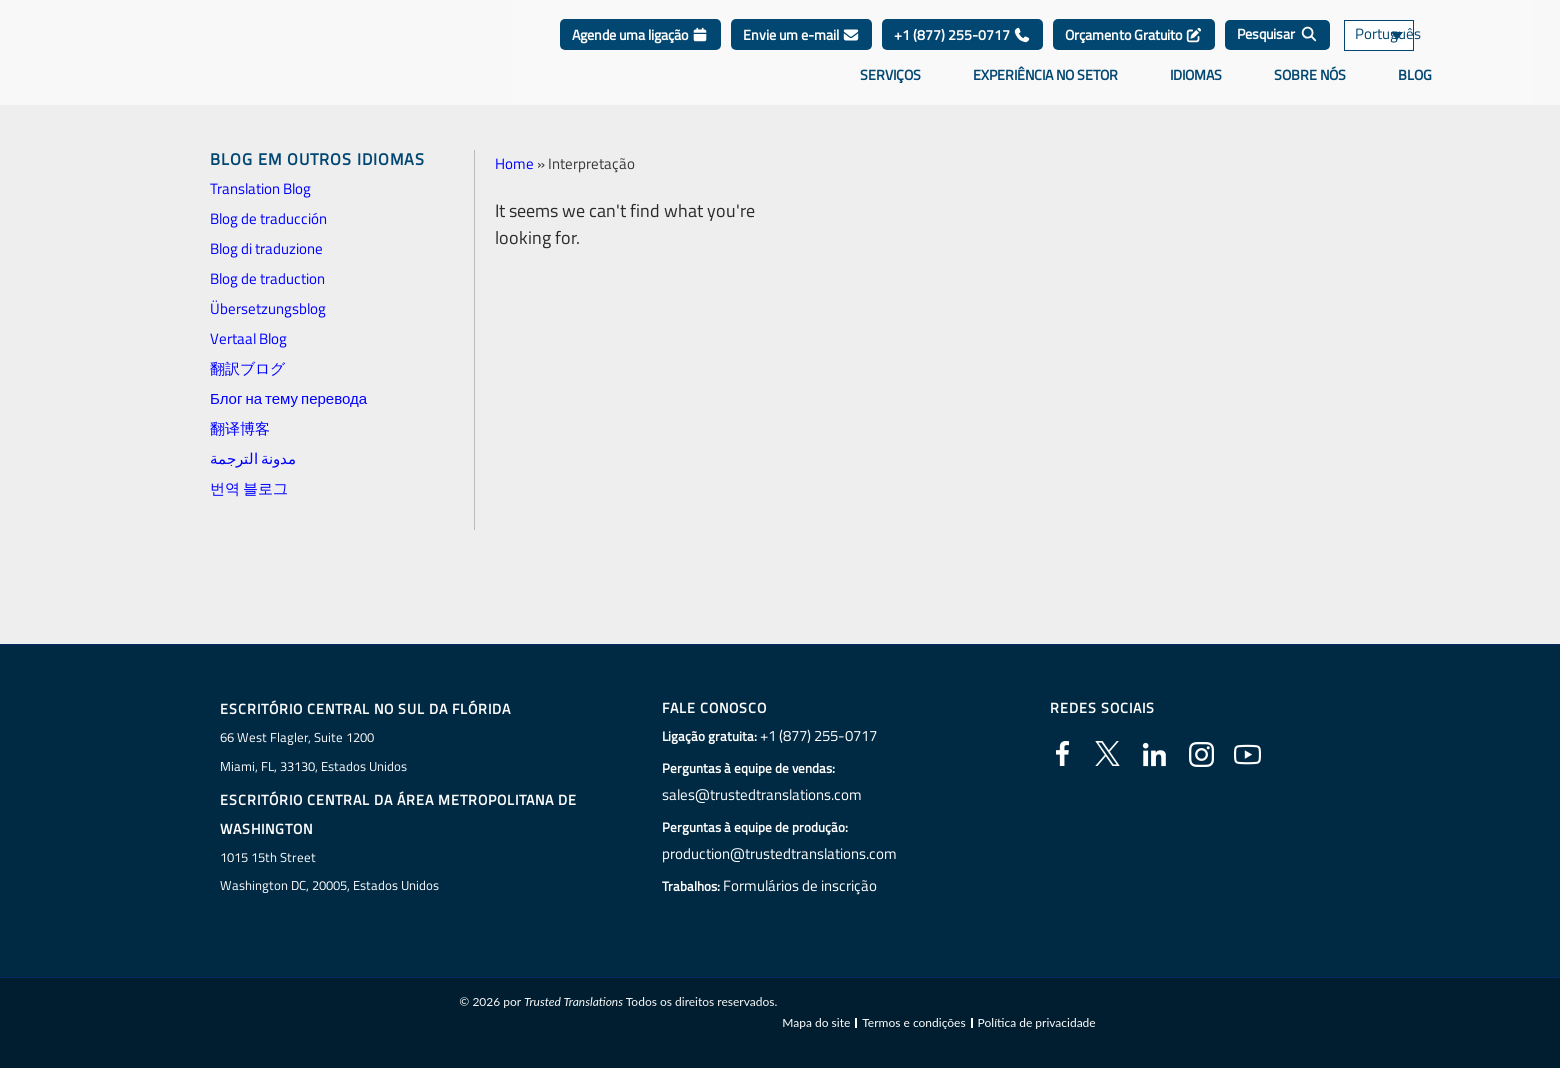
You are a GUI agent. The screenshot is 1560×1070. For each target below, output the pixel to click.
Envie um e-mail (801, 49)
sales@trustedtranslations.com (763, 795)
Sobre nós (1310, 89)
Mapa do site (816, 1024)
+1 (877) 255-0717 (962, 49)
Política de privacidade (1037, 1024)
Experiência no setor (1045, 89)
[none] (1400, 50)
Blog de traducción (268, 218)
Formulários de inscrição (804, 886)
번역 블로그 (249, 488)
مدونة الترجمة (253, 458)
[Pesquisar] (1277, 50)
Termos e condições (913, 1024)
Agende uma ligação (640, 49)
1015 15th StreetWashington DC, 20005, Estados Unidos (329, 872)
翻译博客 (240, 428)
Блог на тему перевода (288, 398)
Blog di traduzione (266, 248)
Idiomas (1196, 89)
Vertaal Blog (248, 338)
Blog (1415, 89)
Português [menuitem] (1386, 50)
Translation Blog (260, 188)
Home (514, 163)
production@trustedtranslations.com (779, 854)
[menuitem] (1400, 50)
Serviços (890, 89)
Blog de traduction (267, 278)
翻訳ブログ (247, 368)
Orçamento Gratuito (1134, 49)
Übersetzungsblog (268, 308)
